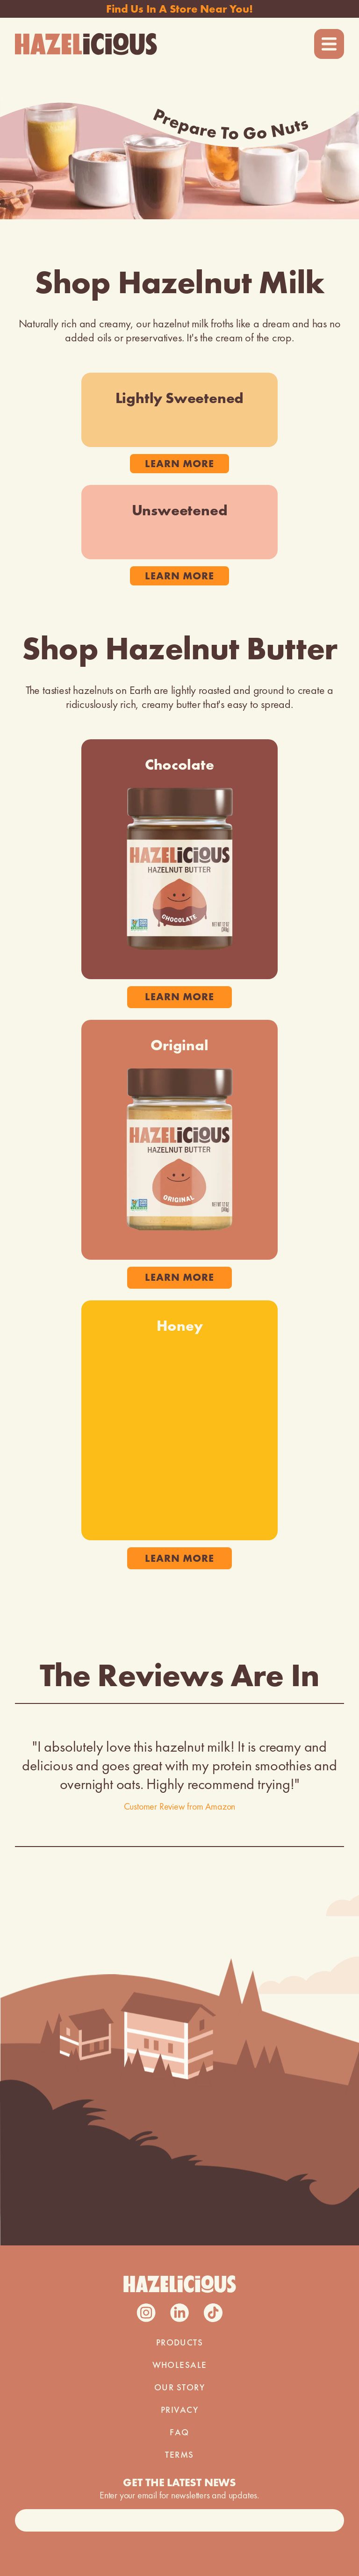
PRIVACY (179, 2410)
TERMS (179, 2455)
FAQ (179, 2432)
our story (179, 2387)
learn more (179, 463)
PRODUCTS (179, 2342)
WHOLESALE (179, 2365)
